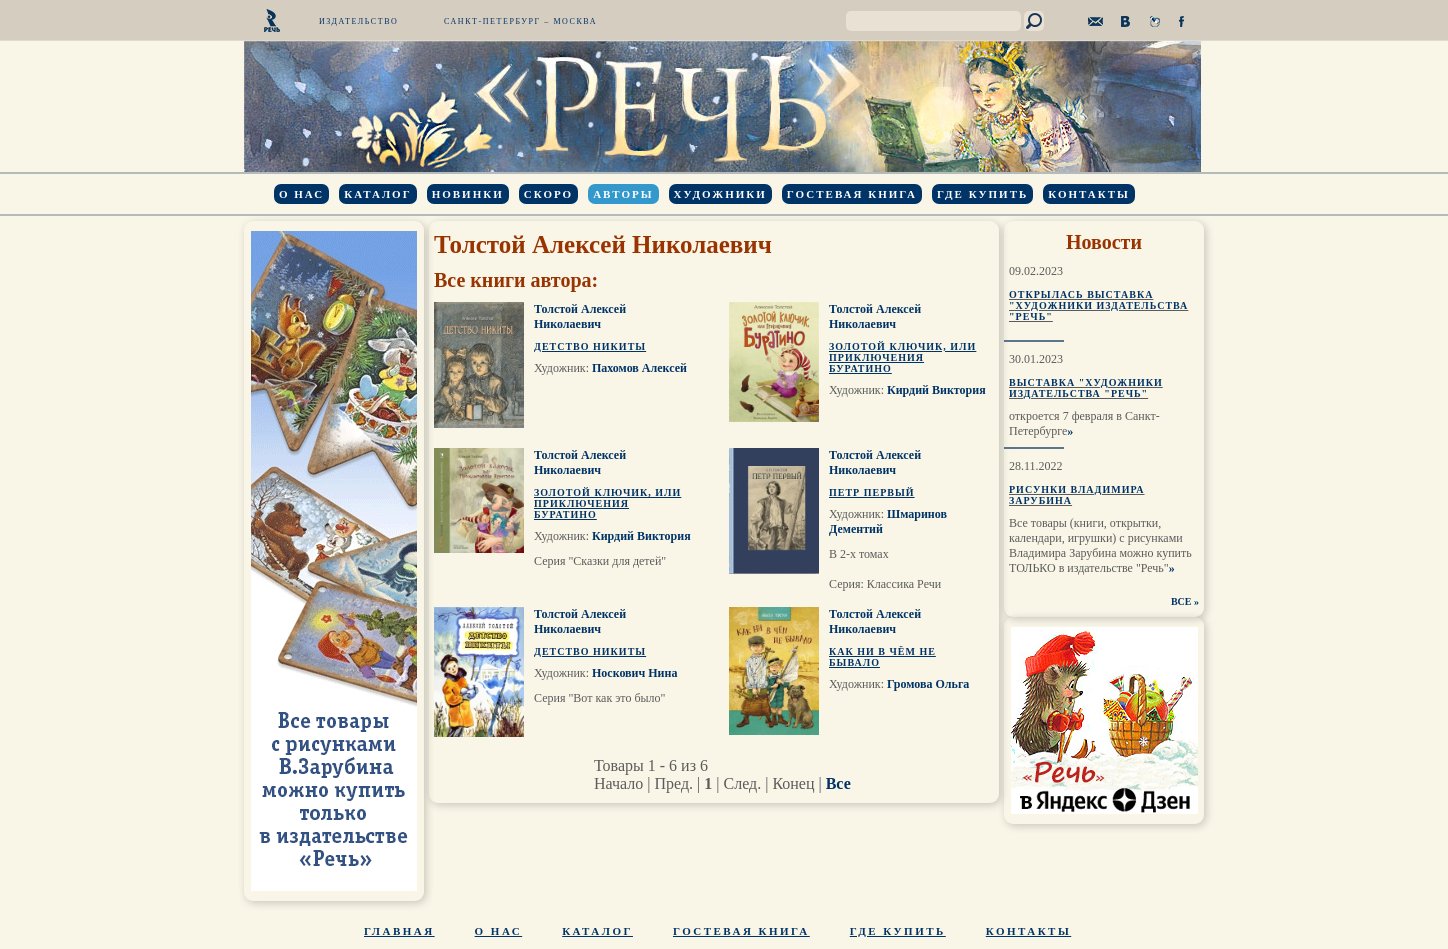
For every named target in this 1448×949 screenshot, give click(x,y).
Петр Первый (872, 492)
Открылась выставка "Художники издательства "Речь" (1098, 305)
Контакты (1089, 194)
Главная (399, 931)
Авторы (623, 194)
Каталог (377, 194)
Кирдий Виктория (936, 390)
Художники (720, 194)
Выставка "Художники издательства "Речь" (1086, 388)
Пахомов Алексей (639, 368)
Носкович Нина (634, 673)
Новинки (468, 194)
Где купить (982, 194)
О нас (301, 194)
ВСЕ (1181, 601)
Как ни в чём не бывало (882, 657)
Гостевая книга (852, 194)
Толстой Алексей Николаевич (580, 316)
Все (838, 783)
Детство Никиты (590, 346)
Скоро (548, 194)
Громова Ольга (928, 684)
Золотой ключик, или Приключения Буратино (902, 357)
